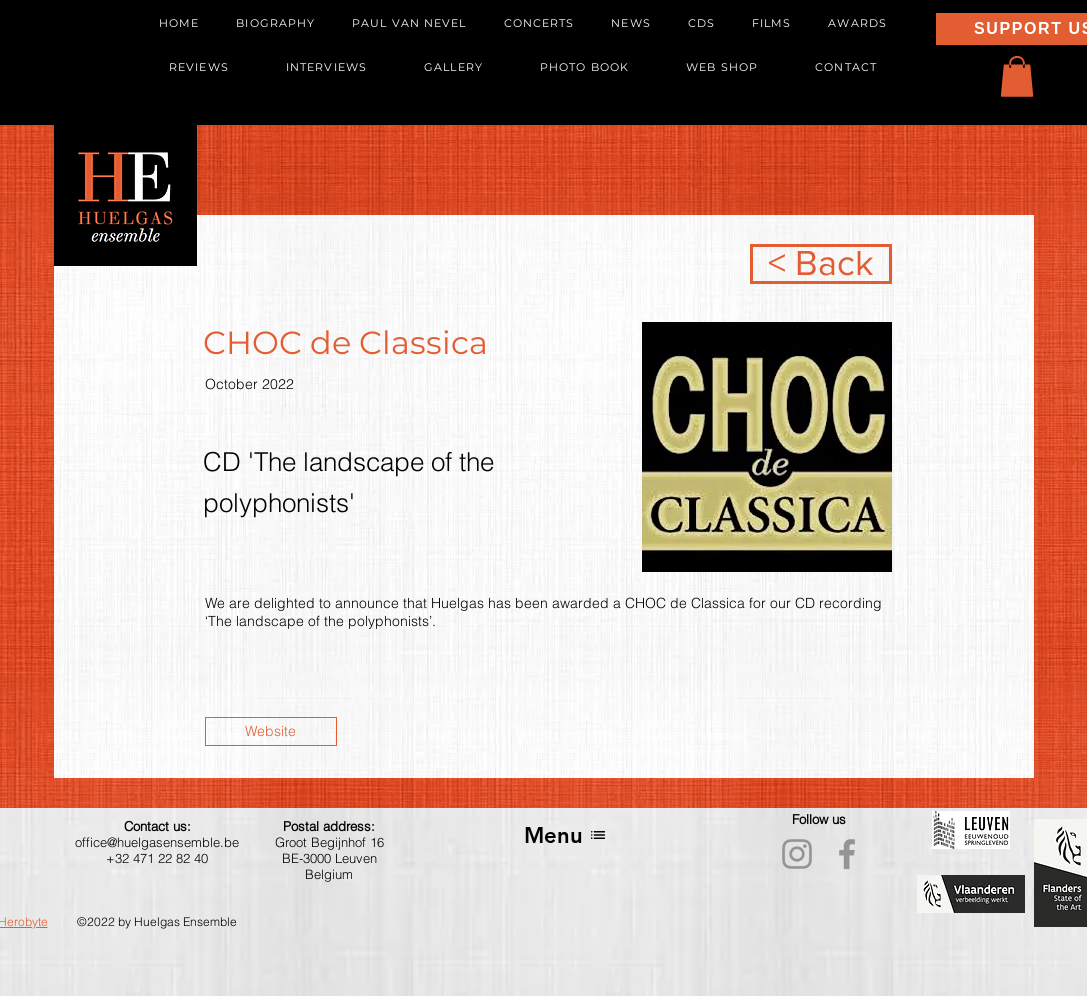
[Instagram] (797, 854)
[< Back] (821, 264)
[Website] (271, 731)
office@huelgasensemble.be (157, 842)
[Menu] (565, 835)
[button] (1017, 76)
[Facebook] (847, 854)
